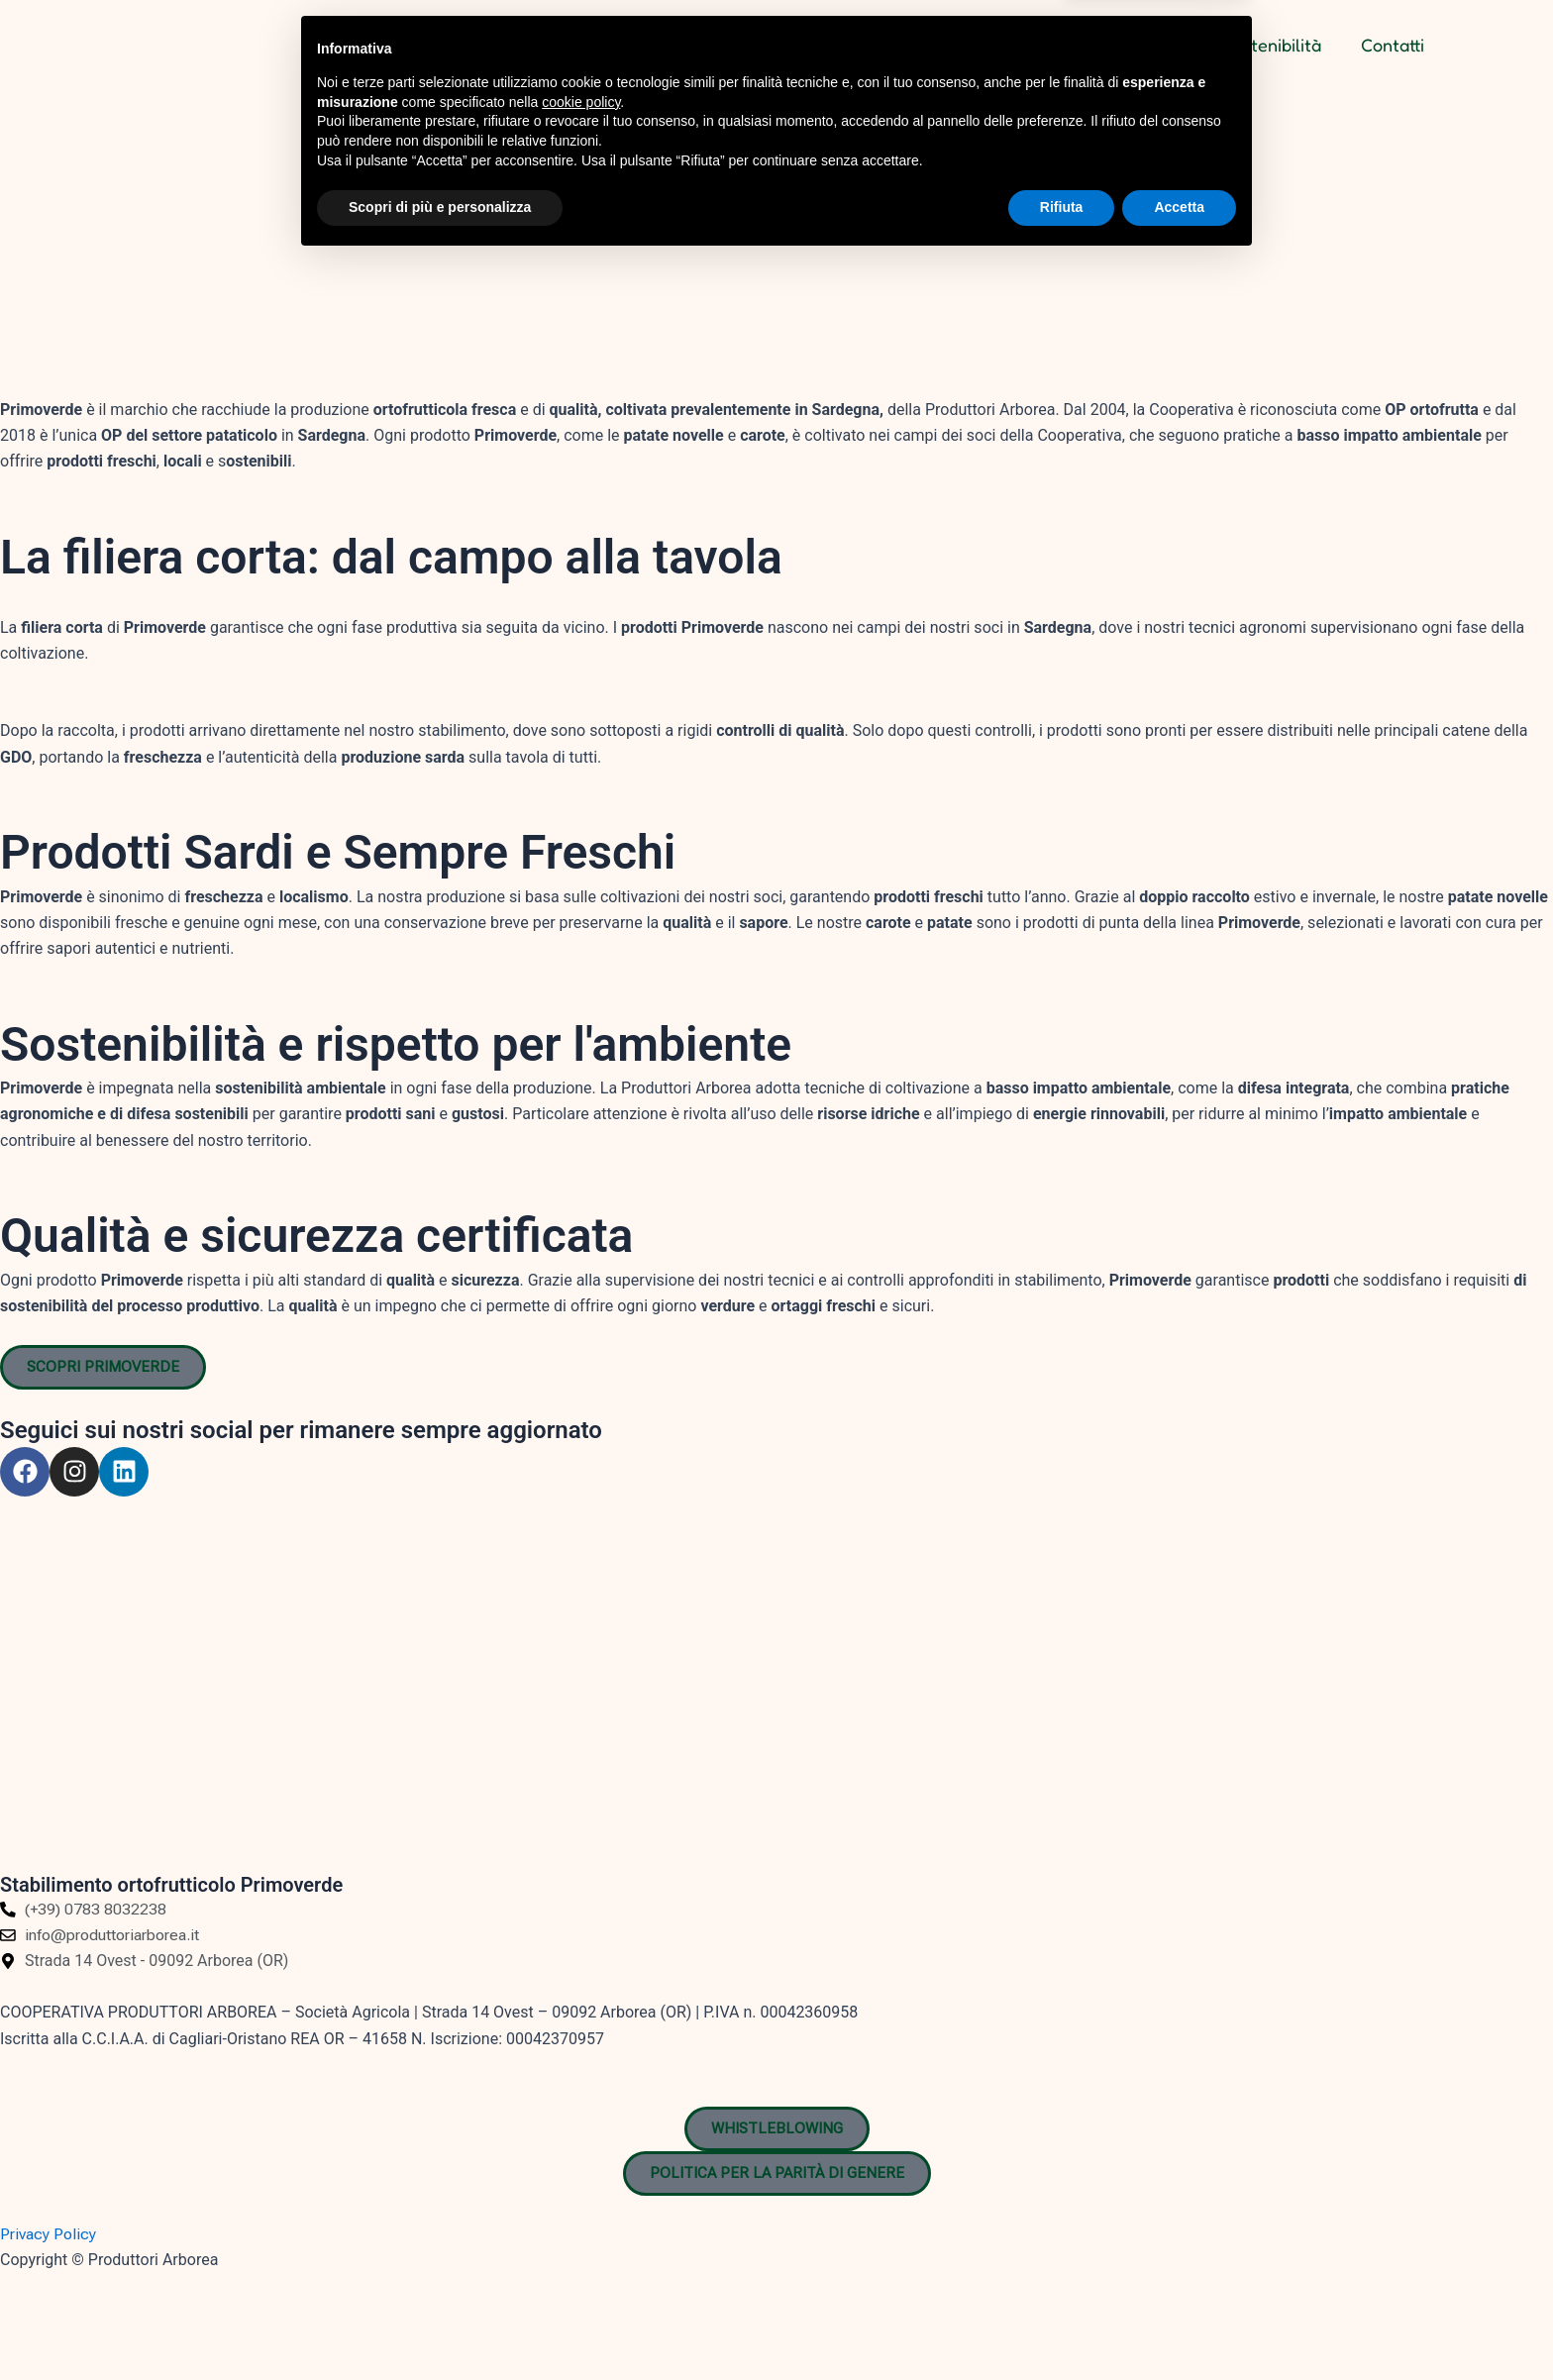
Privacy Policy (48, 2234)
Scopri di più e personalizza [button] (440, 2325)
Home (897, 44)
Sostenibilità (1272, 44)
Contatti (1392, 44)
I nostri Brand (1130, 44)
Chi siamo (998, 44)
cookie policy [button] (581, 2220)
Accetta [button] (1179, 2325)
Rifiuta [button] (1062, 2325)
